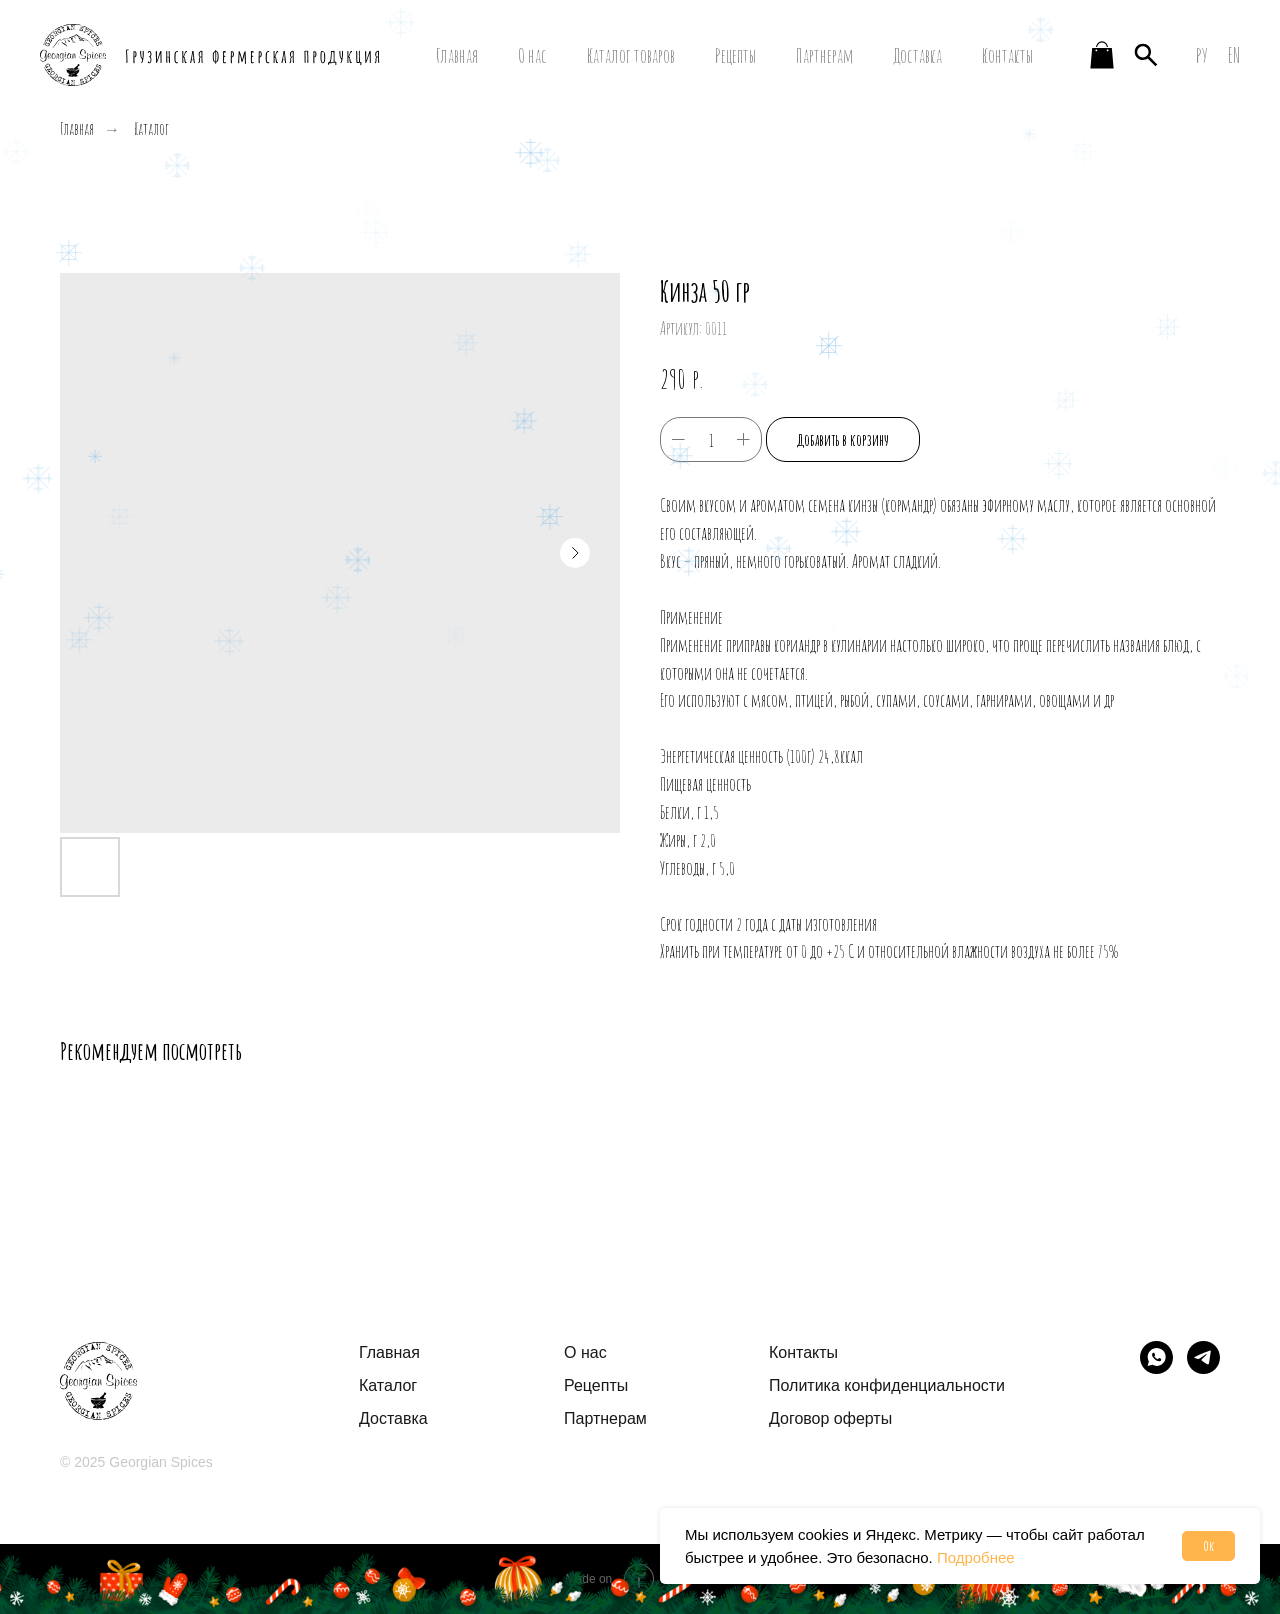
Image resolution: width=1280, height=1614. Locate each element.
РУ (1202, 55)
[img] (1156, 1357)
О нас (532, 55)
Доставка (918, 55)
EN (1234, 55)
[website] (1102, 55)
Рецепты (735, 55)
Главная (457, 55)
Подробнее (976, 1557)
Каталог (151, 129)
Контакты (1007, 55)
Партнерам (825, 55)
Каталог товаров (631, 55)
